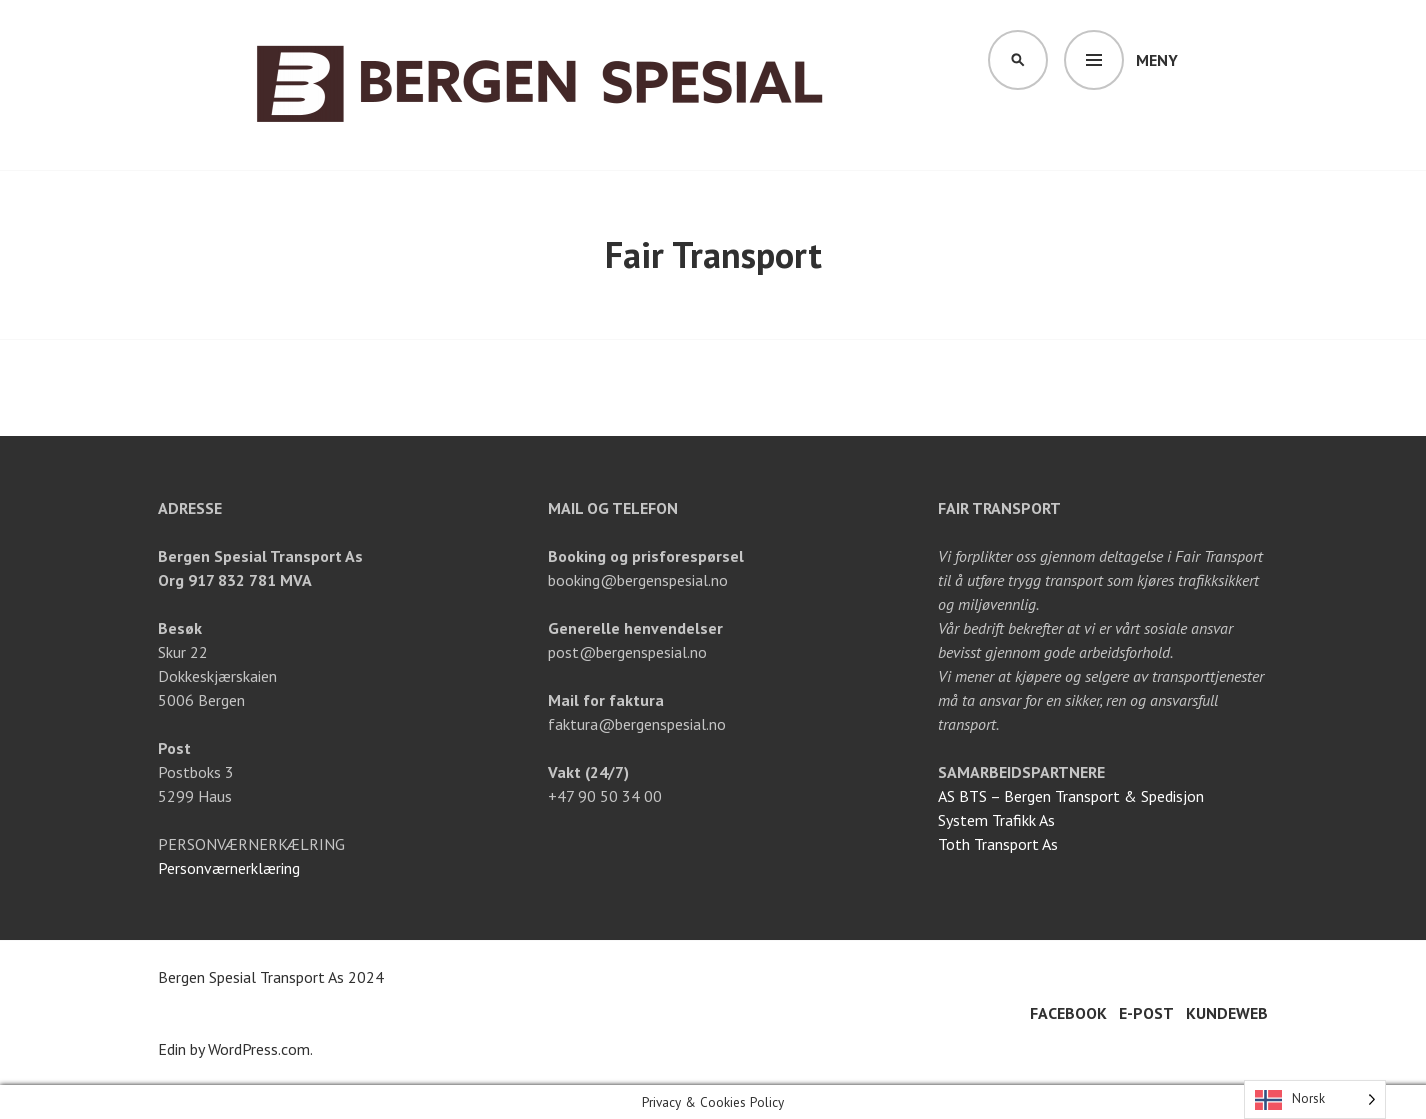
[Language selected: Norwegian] (1315, 1099)
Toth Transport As (998, 844)
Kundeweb (1227, 1013)
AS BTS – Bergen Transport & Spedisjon (1071, 796)
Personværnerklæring (229, 868)
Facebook (1068, 1013)
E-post (1146, 1013)
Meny (1157, 60)
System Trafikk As (996, 820)
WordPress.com (259, 1049)
